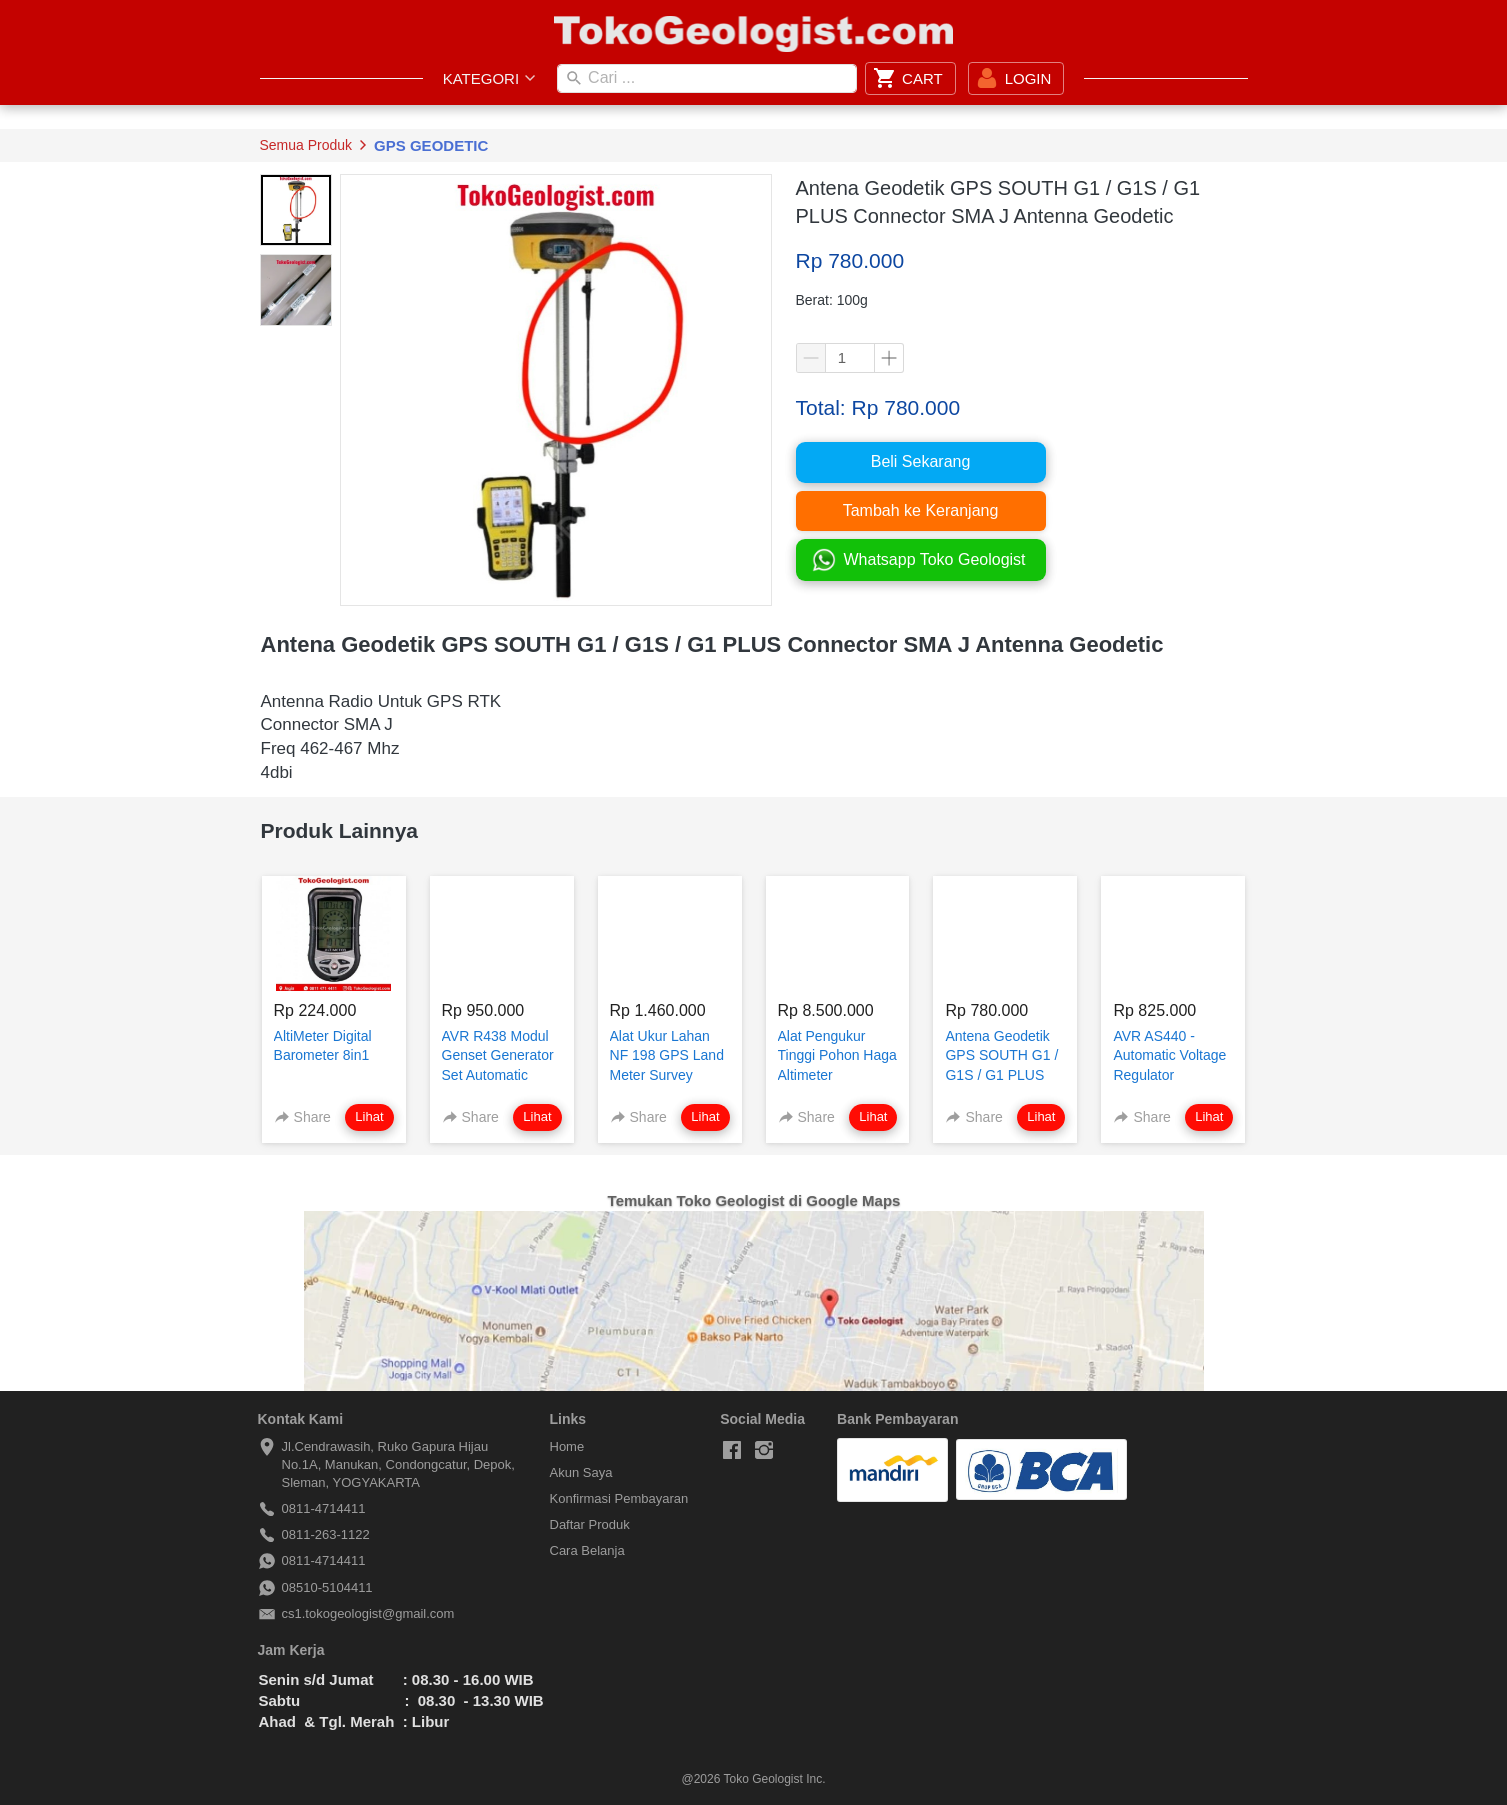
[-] (732, 1451)
